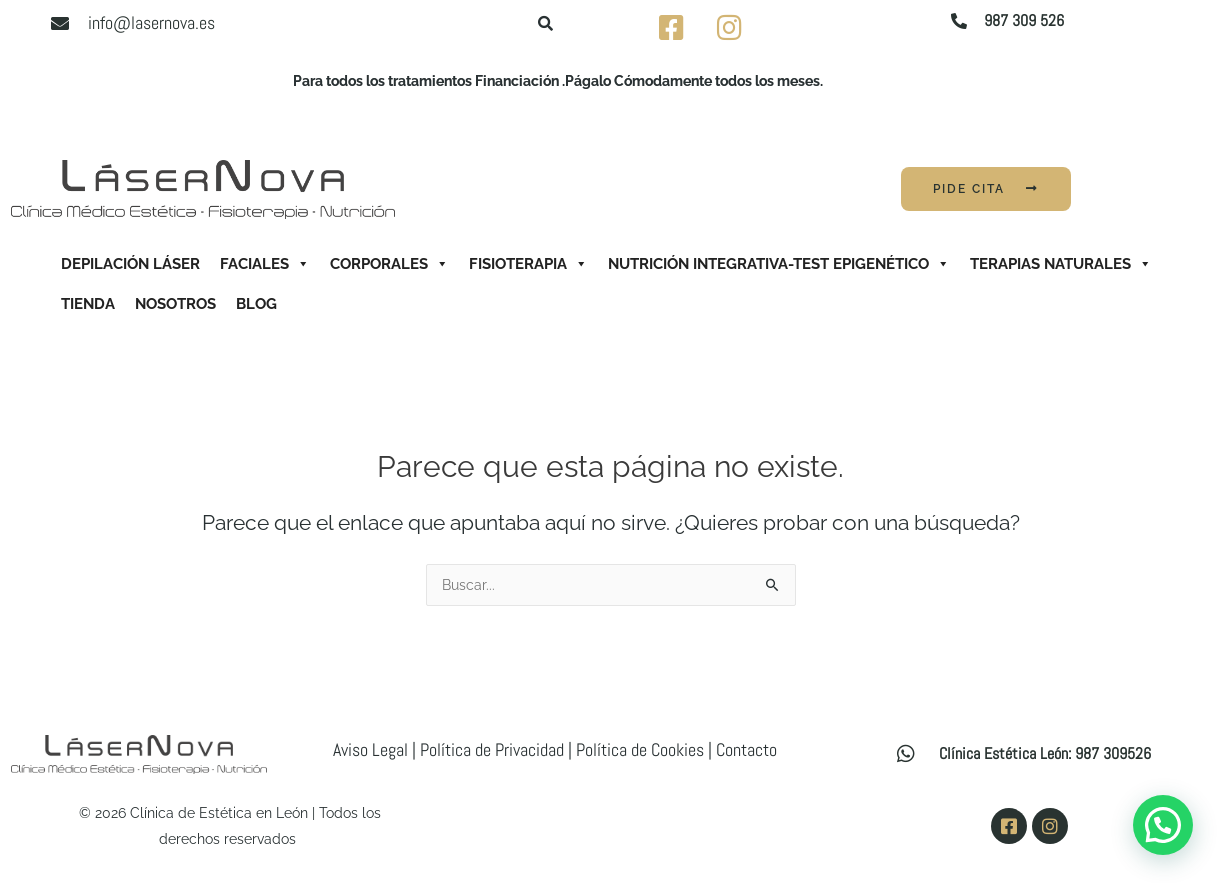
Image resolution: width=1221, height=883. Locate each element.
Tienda (88, 304)
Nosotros (175, 304)
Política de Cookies (640, 749)
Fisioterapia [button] (528, 264)
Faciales (265, 264)
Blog (256, 304)
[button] (1163, 825)
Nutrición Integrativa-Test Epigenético (779, 264)
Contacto (746, 749)
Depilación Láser (130, 264)
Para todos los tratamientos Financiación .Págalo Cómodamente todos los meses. (558, 81)
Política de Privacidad (492, 749)
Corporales (389, 264)
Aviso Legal (370, 749)
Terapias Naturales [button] (1061, 264)
